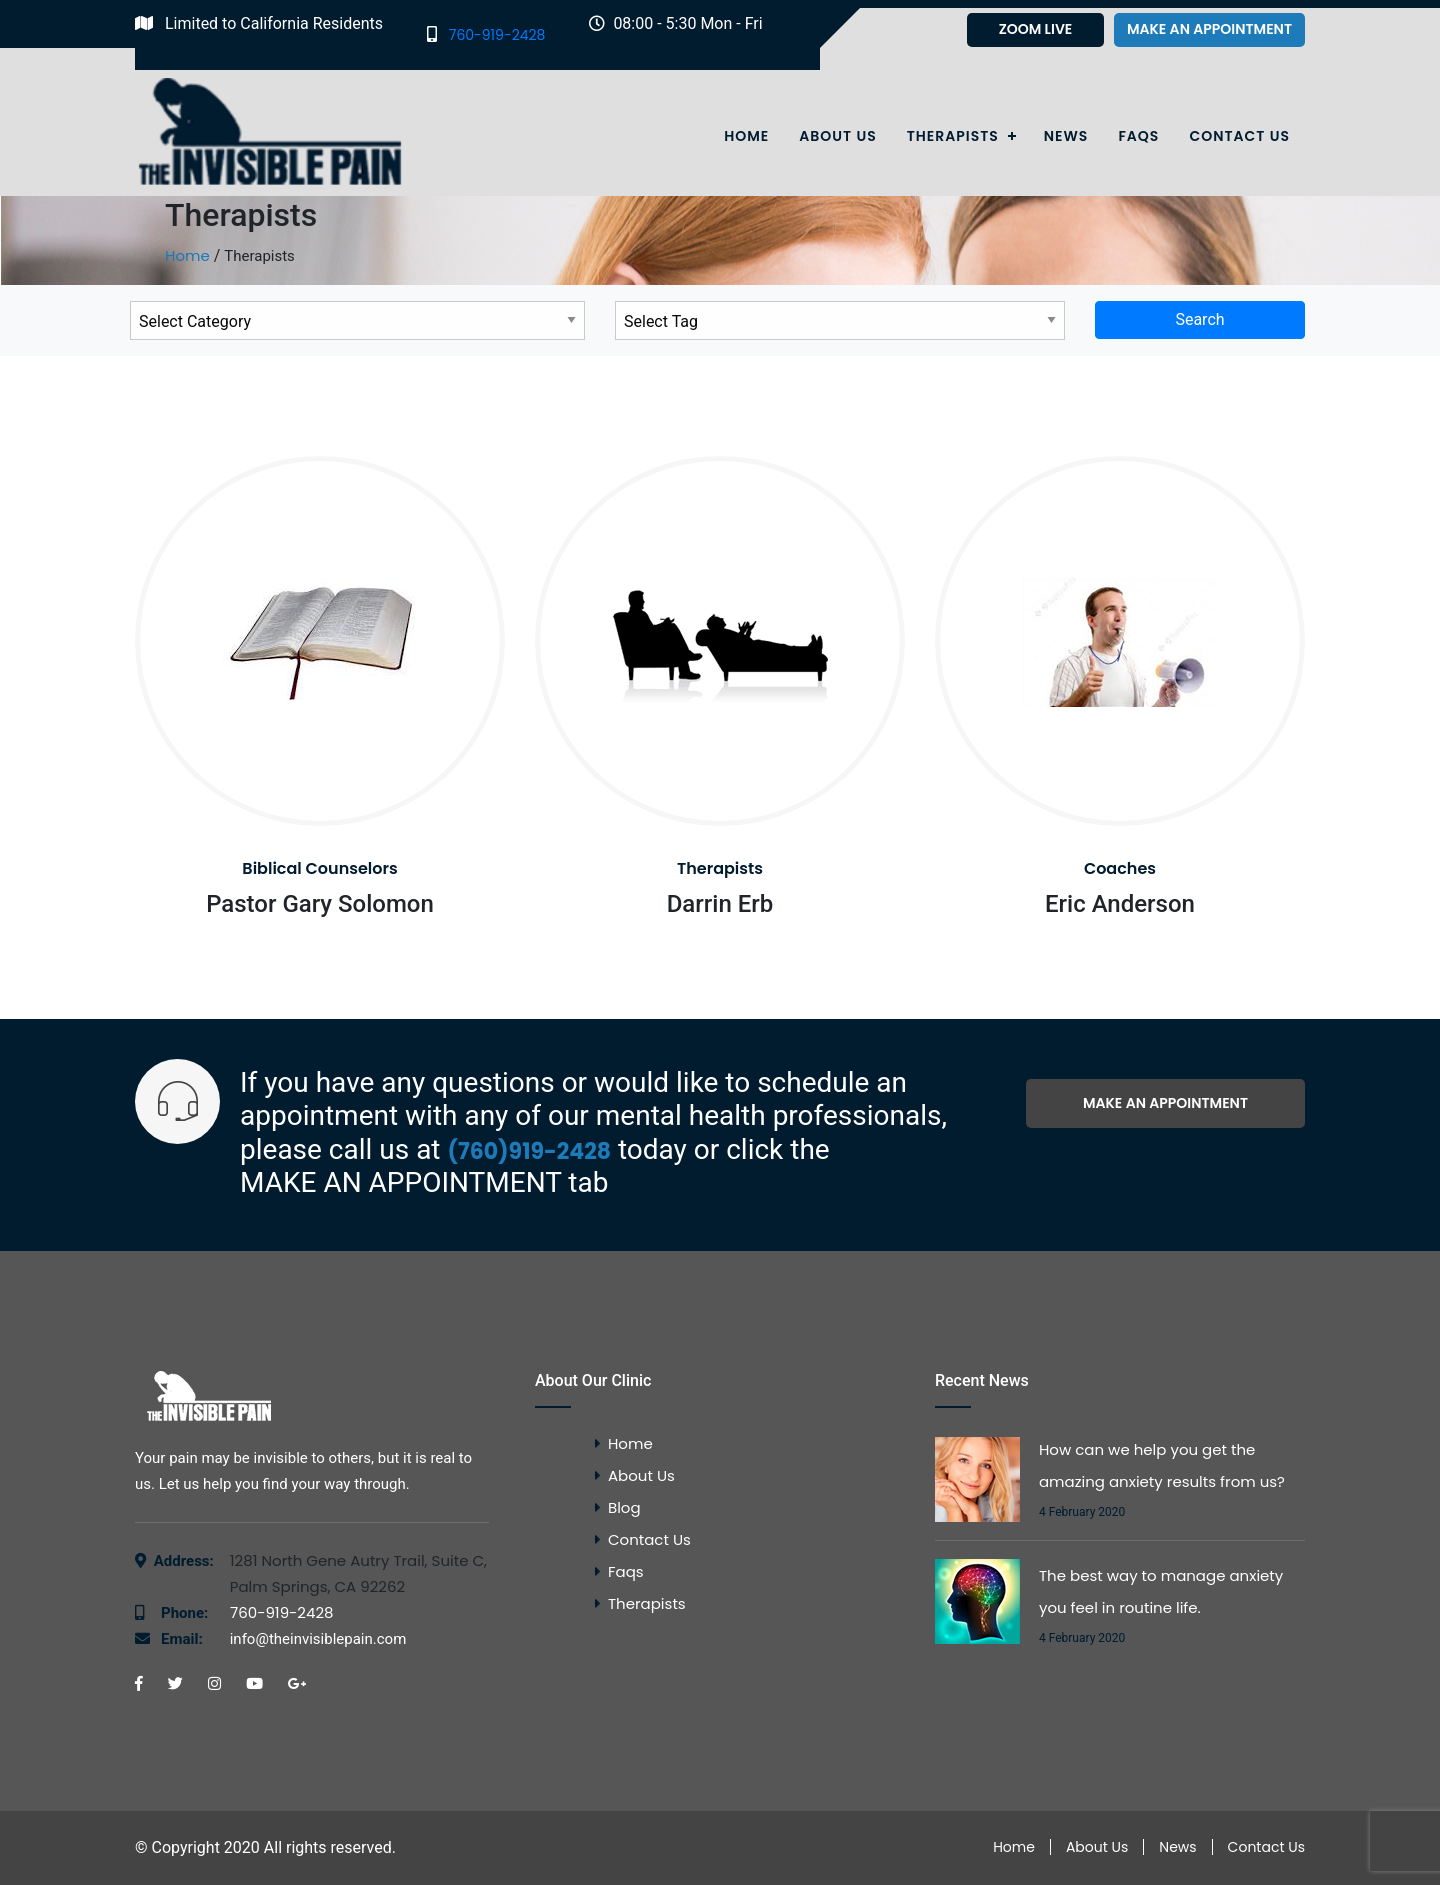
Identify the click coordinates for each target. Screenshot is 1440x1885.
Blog (624, 1507)
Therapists (953, 136)
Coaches (1120, 868)
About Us (837, 136)
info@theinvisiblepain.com (283, 1639)
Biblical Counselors (319, 868)
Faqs (1138, 136)
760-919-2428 (486, 34)
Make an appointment (1209, 29)
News (1066, 136)
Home (746, 136)
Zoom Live (1036, 29)
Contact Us (1239, 136)
